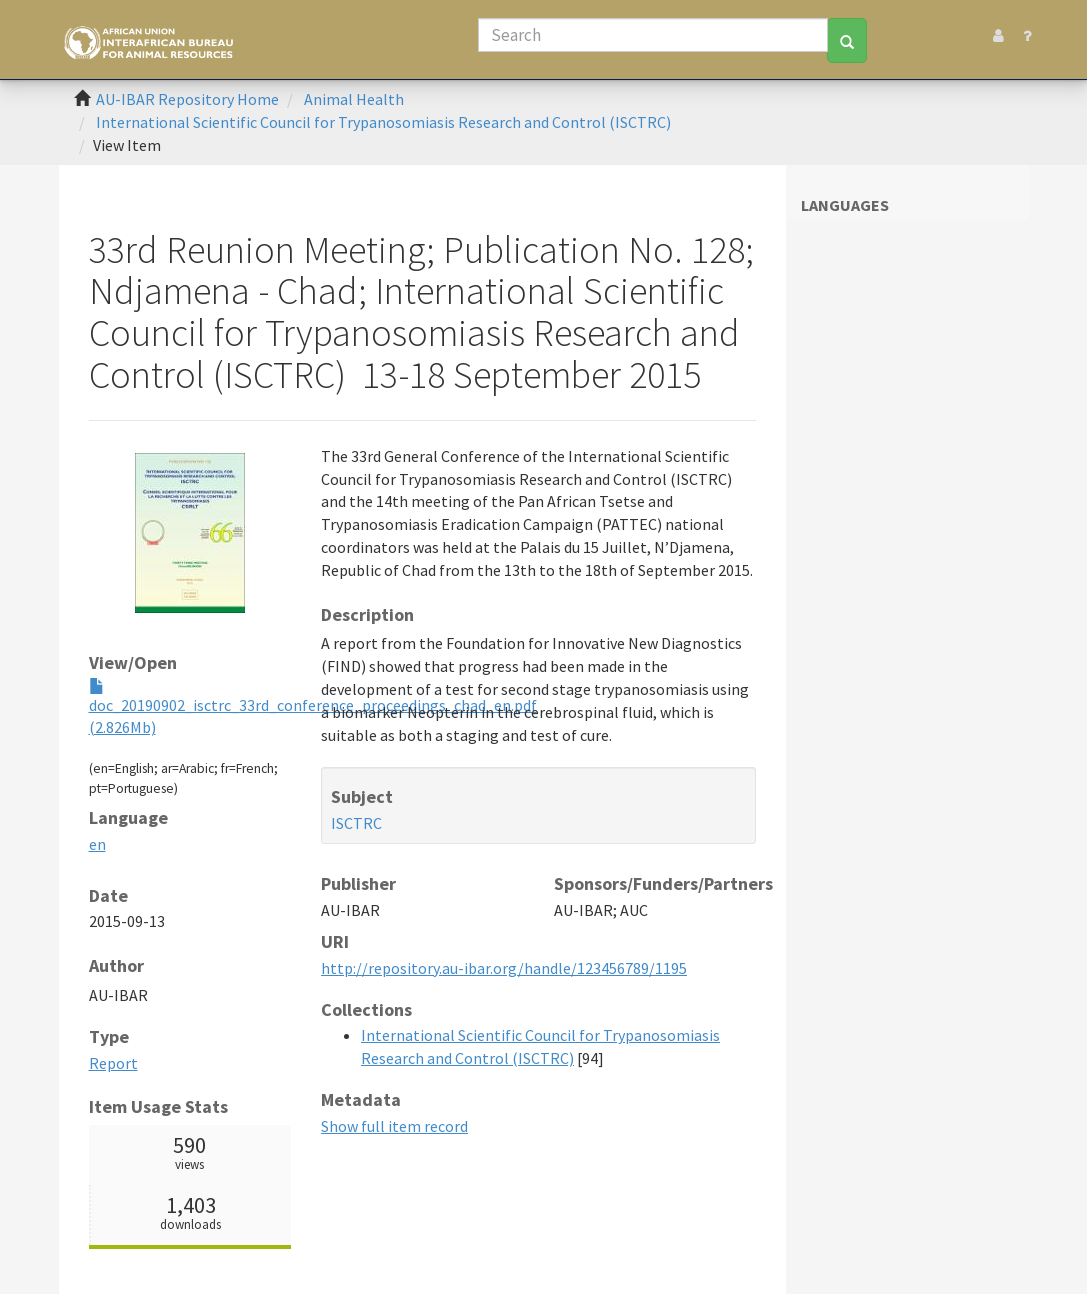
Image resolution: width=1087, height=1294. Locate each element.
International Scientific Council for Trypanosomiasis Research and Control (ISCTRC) (383, 122)
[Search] (653, 35)
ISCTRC (356, 823)
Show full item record (394, 1126)
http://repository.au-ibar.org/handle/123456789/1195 (504, 968)
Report (113, 1063)
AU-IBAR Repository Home (187, 99)
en (97, 844)
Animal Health (354, 99)
